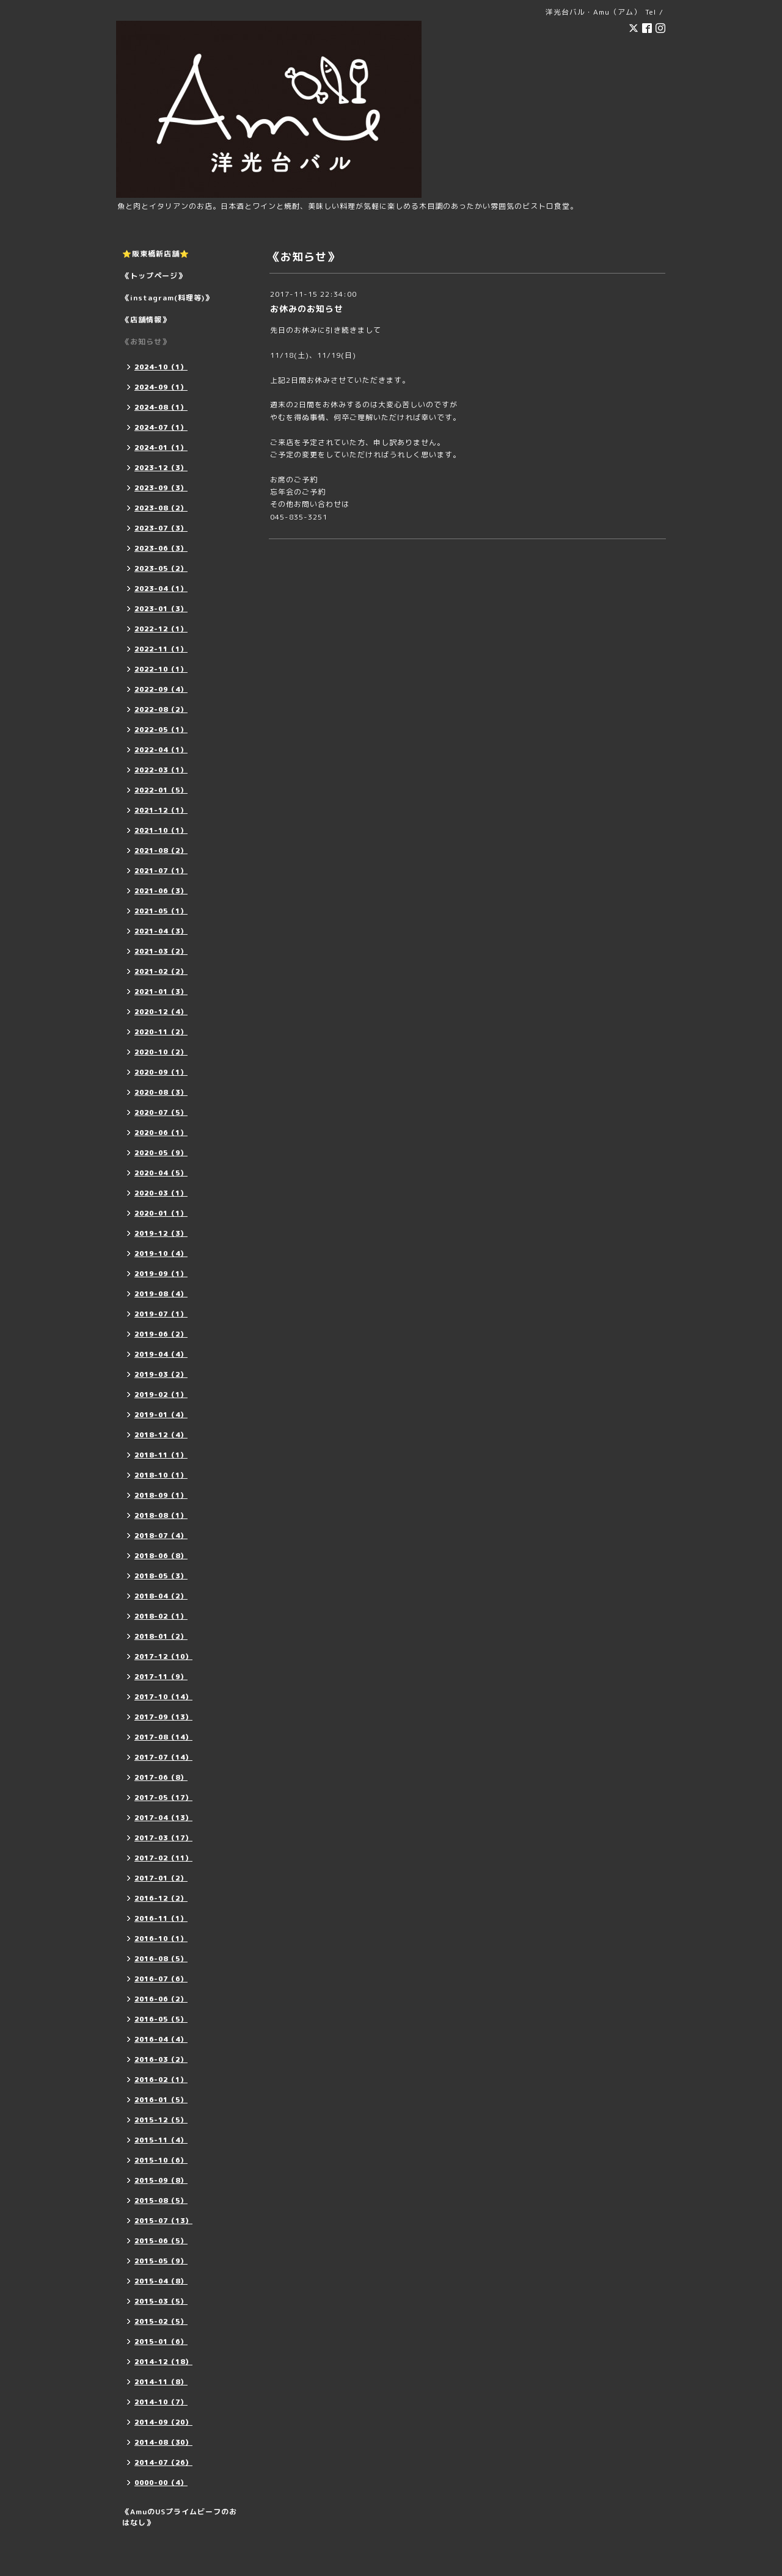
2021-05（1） (161, 911)
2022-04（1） (161, 750)
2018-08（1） (161, 1515)
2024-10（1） (161, 367)
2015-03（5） (161, 2301)
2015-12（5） (161, 2120)
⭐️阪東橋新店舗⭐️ (155, 254)
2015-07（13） (163, 2221)
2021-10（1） (161, 830)
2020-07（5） (161, 1112)
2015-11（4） (161, 2140)
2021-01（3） (161, 991)
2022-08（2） (161, 709)
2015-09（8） (161, 2180)
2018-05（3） (161, 1576)
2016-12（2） (161, 1898)
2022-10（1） (161, 669)
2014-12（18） (163, 2362)
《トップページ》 (154, 275)
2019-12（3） (161, 1233)
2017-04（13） (163, 1818)
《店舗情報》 (146, 319)
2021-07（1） (161, 871)
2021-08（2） (161, 850)
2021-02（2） (161, 971)
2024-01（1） (161, 447)
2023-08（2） (161, 508)
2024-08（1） (161, 407)
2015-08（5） (161, 2200)
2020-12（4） (161, 1012)
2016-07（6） (161, 1979)
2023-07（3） (161, 528)
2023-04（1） (161, 588)
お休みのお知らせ (306, 308)
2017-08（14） (163, 1737)
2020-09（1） (161, 1072)
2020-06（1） (161, 1132)
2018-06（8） (161, 1556)
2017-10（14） (163, 1697)
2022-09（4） (161, 689)
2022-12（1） (161, 629)
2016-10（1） (161, 1938)
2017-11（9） (161, 1677)
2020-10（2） (161, 1052)
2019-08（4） (161, 1294)
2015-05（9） (161, 2261)
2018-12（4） (161, 1435)
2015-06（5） (161, 2241)
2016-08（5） (161, 1959)
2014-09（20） (163, 2422)
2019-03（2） (161, 1374)
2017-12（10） (163, 1656)
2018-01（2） (161, 1636)
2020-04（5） (161, 1173)
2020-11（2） (161, 1032)
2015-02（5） (161, 2321)
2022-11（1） (161, 649)
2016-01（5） (161, 2100)
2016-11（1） (161, 1918)
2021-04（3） (161, 931)
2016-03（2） (161, 2059)
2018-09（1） (161, 1495)
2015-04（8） (161, 2281)
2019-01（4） (161, 1415)
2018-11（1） (161, 1455)
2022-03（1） (161, 770)
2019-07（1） (161, 1314)
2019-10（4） (161, 1253)
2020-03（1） (161, 1193)
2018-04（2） (161, 1596)
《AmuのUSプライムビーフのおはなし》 (179, 2517)
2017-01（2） (161, 1878)
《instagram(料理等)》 (167, 297)
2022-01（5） (161, 790)
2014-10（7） (161, 2402)
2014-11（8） (161, 2382)
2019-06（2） (161, 1334)
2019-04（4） (161, 1354)
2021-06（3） (161, 891)
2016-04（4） (161, 2039)
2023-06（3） (161, 548)
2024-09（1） (161, 387)
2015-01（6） (161, 2341)
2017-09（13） (163, 1717)
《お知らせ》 (146, 341)
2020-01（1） (161, 1213)
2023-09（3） (161, 488)
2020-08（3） (161, 1092)
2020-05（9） (161, 1153)
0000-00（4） (161, 2482)
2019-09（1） (161, 1274)
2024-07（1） (161, 427)
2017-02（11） (163, 1858)
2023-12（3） (161, 468)
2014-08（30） (163, 2442)
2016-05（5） (161, 2019)
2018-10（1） (161, 1475)
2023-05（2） (161, 568)
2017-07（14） (163, 1757)
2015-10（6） (161, 2160)
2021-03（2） (161, 951)
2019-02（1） (161, 1394)
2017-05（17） (163, 1797)
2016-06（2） (161, 1999)
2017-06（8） (161, 1777)
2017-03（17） (163, 1838)
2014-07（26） (163, 2462)
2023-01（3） (161, 609)
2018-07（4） (161, 1535)
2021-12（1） (161, 810)
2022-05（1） (161, 730)
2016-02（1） (161, 2079)
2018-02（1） (161, 1616)
